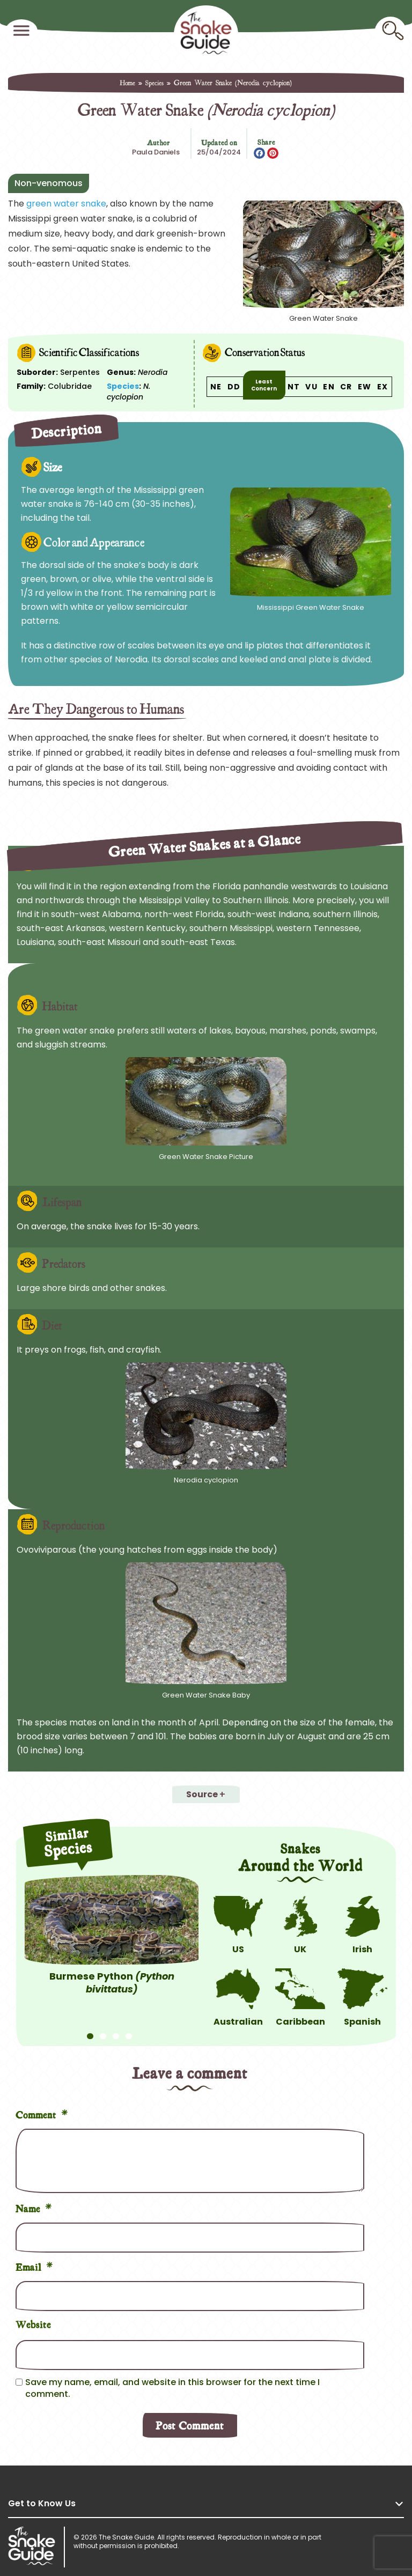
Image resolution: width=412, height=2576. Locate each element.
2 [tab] (103, 2031)
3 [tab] (116, 2031)
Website (33, 2324)
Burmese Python (111, 1982)
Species (154, 83)
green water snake (66, 203)
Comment (42, 2113)
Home (127, 83)
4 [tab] (128, 2031)
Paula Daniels (156, 152)
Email (34, 2265)
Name (34, 2207)
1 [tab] (90, 2031)
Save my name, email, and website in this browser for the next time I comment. (172, 2388)
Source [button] (202, 1794)
